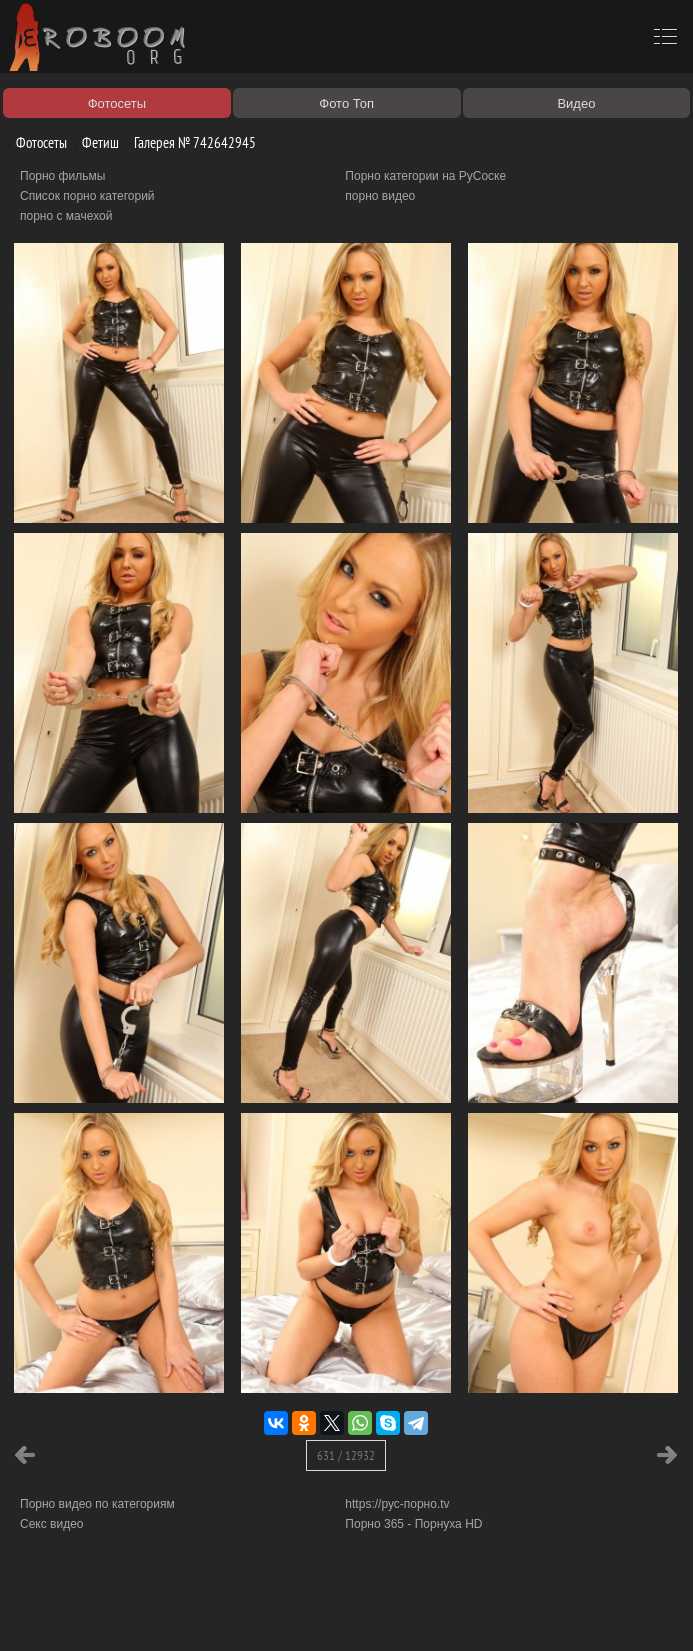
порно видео (380, 196)
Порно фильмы (62, 176)
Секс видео (52, 1524)
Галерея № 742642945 (187, 142)
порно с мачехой (66, 216)
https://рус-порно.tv (397, 1504)
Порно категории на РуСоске (425, 176)
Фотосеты (34, 142)
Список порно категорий (87, 196)
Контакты (347, 1613)
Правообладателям (183, 1613)
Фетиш (93, 142)
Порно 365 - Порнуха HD (413, 1524)
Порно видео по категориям (97, 1504)
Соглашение (278, 1613)
